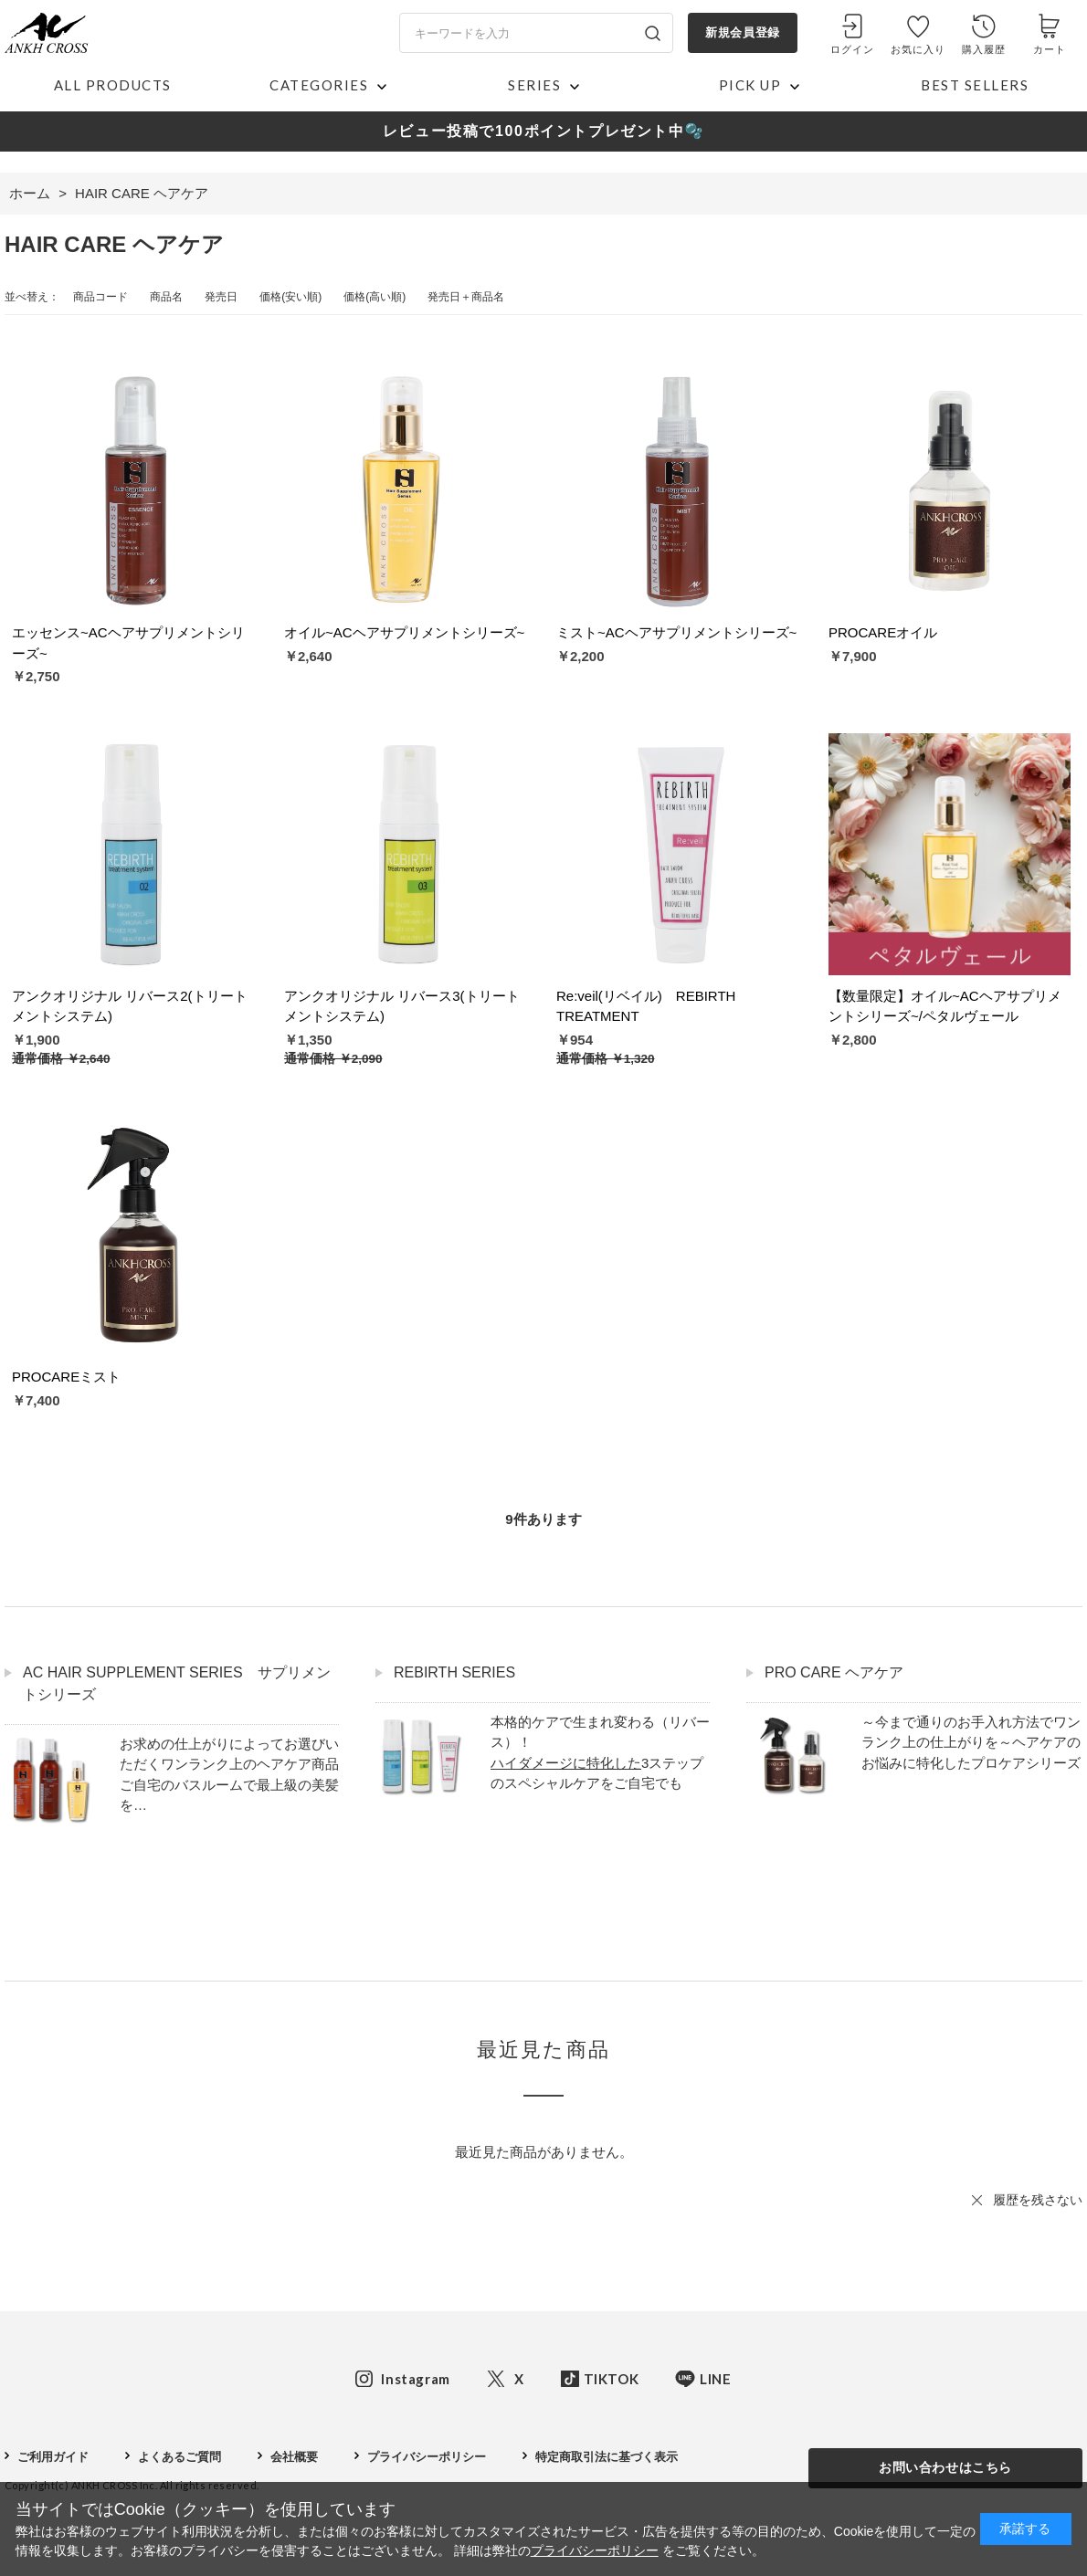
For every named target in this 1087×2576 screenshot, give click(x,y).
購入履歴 (984, 49)
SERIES (534, 85)
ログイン (852, 49)
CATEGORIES (318, 85)
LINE (715, 2379)
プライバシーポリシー (426, 2457)
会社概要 (294, 2457)
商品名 (166, 296)
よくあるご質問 (179, 2457)
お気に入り (918, 49)
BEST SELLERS (975, 85)
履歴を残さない (1037, 2199)
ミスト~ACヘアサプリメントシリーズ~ (676, 632)
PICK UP (750, 85)
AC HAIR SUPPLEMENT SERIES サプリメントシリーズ (177, 1683)
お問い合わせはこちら (945, 2467)
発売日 (221, 296)
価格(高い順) (374, 296)
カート (1049, 49)
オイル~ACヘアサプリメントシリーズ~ (404, 632)
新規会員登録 (742, 32)
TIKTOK (611, 2379)
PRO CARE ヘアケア (834, 1672)
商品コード (100, 296)
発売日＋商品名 (465, 296)
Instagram (415, 2379)
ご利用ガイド (53, 2457)
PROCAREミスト (66, 1376)
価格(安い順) (290, 296)
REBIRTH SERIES (454, 1672)
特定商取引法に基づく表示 (606, 2457)
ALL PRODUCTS (113, 85)
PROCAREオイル (882, 632)
